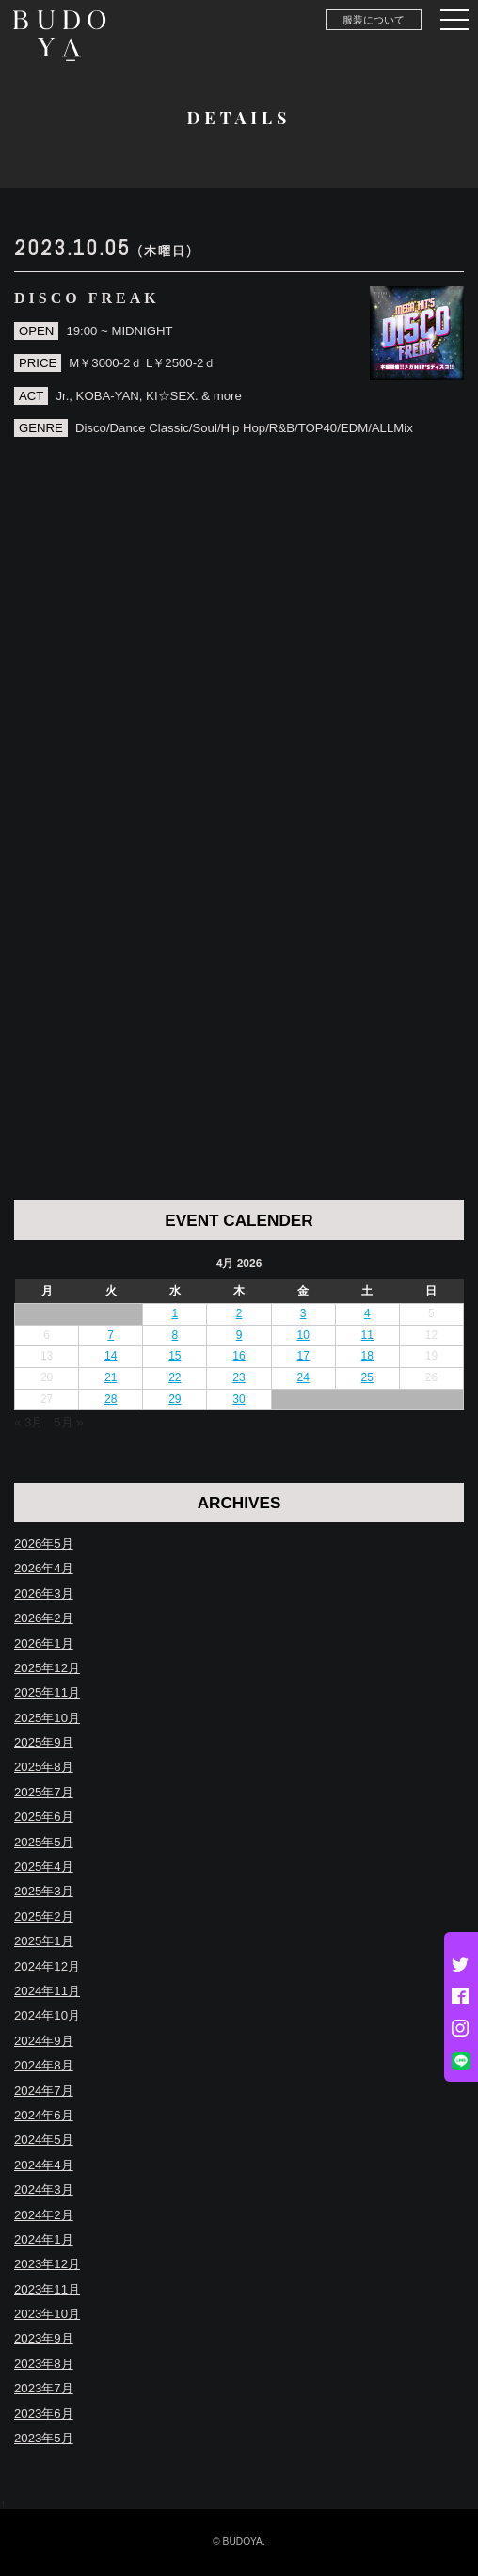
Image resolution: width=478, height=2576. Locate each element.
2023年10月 (47, 2314)
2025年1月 (43, 1941)
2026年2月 (43, 1618)
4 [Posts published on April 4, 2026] (367, 1313)
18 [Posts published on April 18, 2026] (367, 1355)
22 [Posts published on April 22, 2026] (174, 1377)
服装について (374, 19)
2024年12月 (47, 1966)
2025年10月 (47, 1718)
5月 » (68, 1422)
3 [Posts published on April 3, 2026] (303, 1313)
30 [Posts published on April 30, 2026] (238, 1399)
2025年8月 (43, 1767)
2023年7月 (43, 2388)
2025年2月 (43, 1916)
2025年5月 (43, 1842)
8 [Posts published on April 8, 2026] (175, 1335)
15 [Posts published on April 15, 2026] (174, 1355)
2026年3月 (43, 1593)
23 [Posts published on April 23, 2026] (238, 1377)
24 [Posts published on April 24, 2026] (302, 1377)
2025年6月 (43, 1817)
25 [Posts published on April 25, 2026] (367, 1377)
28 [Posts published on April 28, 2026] (110, 1399)
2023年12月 (47, 2264)
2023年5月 (43, 2438)
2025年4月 (43, 1867)
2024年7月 (43, 2091)
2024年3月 (43, 2189)
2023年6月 (43, 2414)
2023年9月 (43, 2338)
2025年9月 (43, 1742)
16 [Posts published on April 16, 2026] (238, 1355)
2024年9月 (43, 2041)
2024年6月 (43, 2115)
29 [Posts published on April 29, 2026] (174, 1399)
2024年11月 (47, 1991)
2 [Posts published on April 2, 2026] (239, 1313)
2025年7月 (43, 1792)
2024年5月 (43, 2140)
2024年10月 (47, 2015)
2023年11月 (47, 2289)
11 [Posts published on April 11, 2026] (367, 1335)
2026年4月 (43, 1568)
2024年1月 (43, 2239)
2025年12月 (47, 1668)
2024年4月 (43, 2165)
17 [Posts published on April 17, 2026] (302, 1355)
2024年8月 (43, 2065)
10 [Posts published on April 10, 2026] (302, 1335)
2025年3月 (43, 1891)
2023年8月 (43, 2364)
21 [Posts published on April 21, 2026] (110, 1377)
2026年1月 (43, 1643)
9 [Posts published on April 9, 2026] (239, 1335)
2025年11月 (47, 1692)
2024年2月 (43, 2215)
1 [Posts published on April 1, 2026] (175, 1313)
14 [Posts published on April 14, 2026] (110, 1355)
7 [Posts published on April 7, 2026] (110, 1335)
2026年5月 (43, 1544)
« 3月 (28, 1422)
